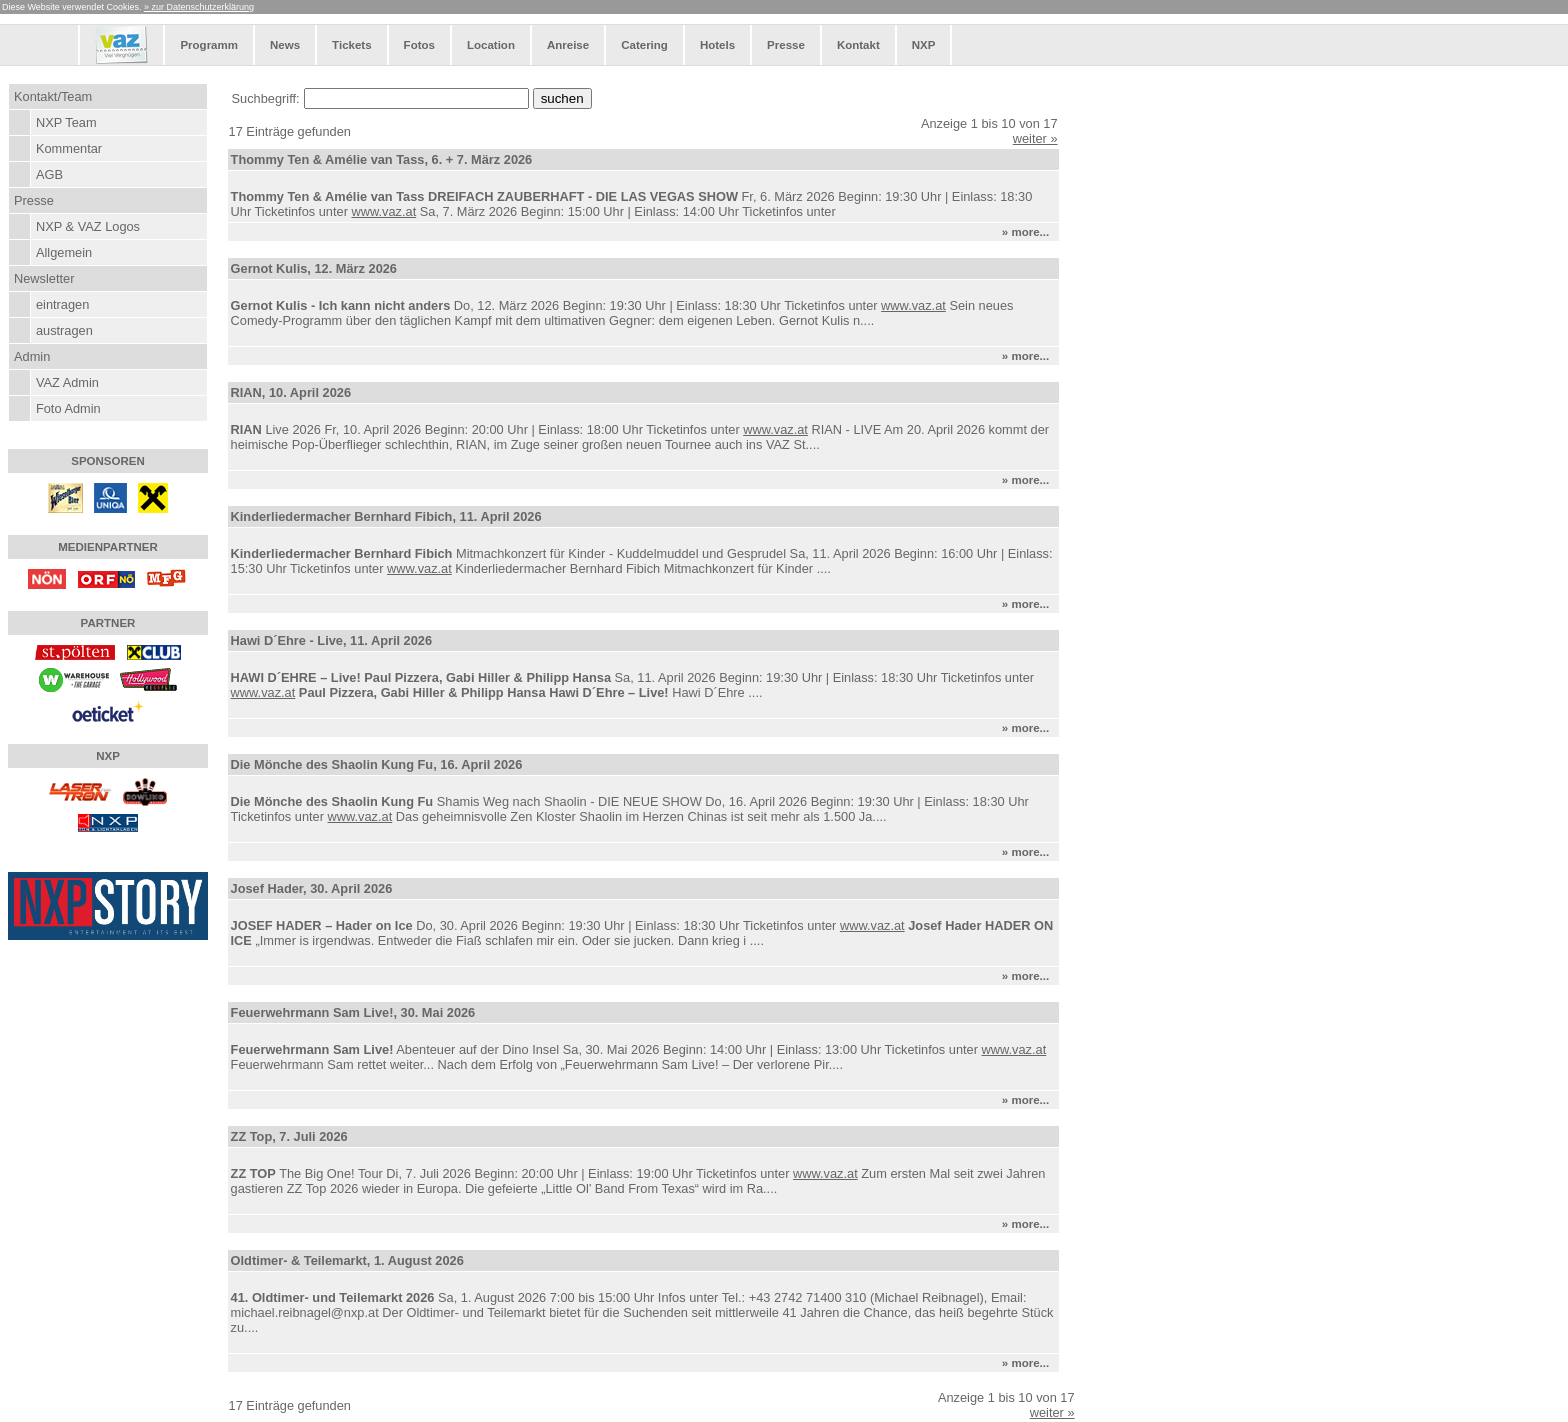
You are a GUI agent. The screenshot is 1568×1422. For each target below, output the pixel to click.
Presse (786, 45)
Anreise (568, 45)
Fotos (419, 45)
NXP (924, 45)
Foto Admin (68, 408)
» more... (1029, 232)
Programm (209, 45)
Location (491, 45)
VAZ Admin (67, 382)
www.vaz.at (383, 211)
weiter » (1035, 138)
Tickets (351, 45)
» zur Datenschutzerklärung (199, 7)
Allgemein (64, 252)
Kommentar (69, 148)
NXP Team (66, 122)
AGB (49, 174)
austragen (64, 330)
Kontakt (858, 45)
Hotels (717, 45)
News (285, 45)
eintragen (62, 304)
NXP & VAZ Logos (88, 226)
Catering (644, 45)
